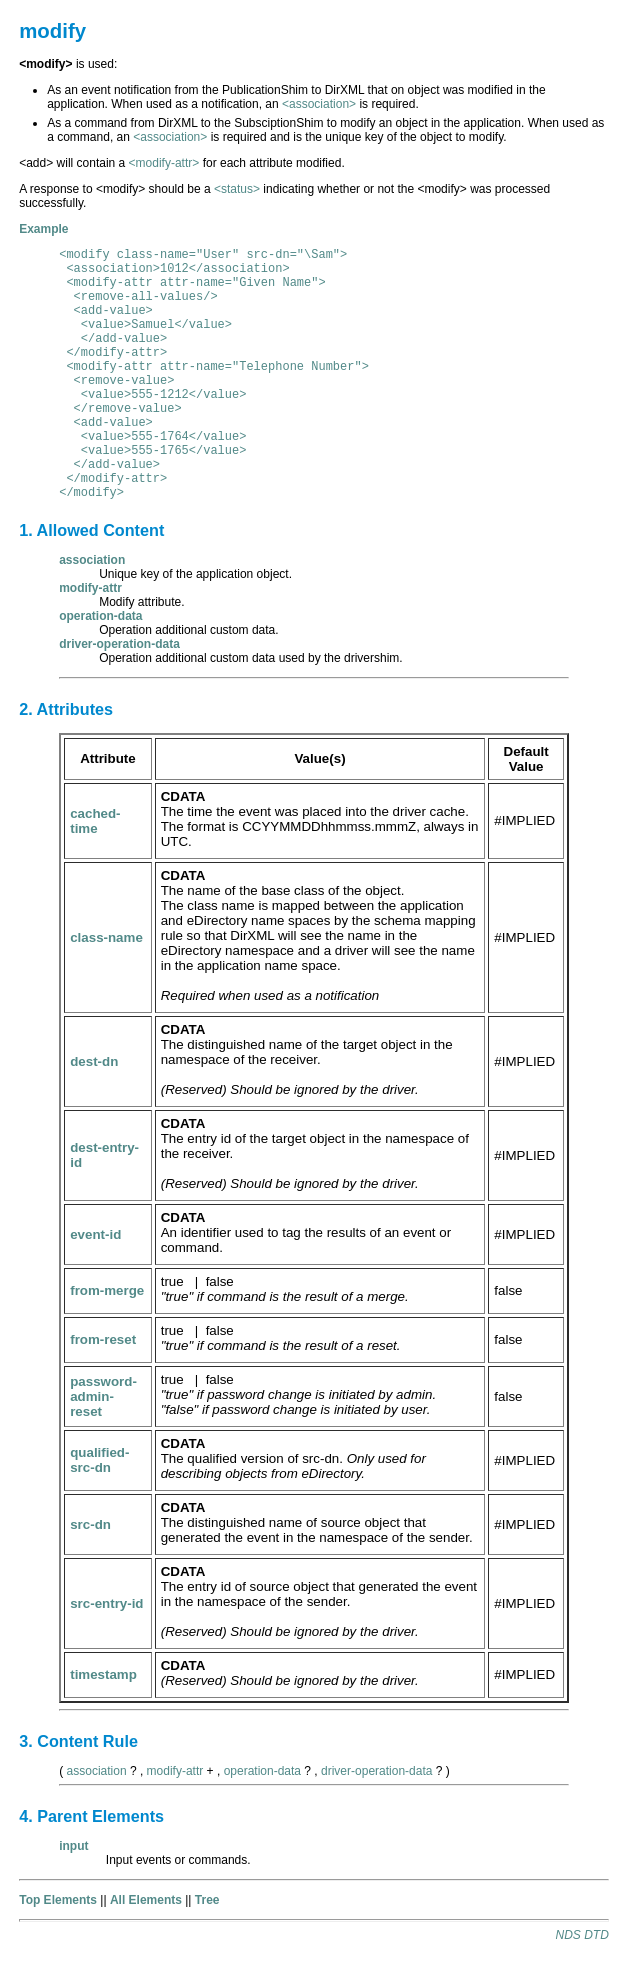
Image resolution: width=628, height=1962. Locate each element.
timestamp (103, 1674)
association (97, 1771)
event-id (95, 1234)
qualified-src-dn (99, 1460)
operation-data (262, 1771)
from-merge (107, 1290)
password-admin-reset (103, 1396)
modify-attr (175, 1771)
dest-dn (94, 1061)
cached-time (95, 821)
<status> (237, 189)
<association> (319, 104)
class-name (106, 937)
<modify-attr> (164, 163)
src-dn (90, 1524)
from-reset (103, 1339)
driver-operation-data (376, 1771)
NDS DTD (581, 1935)
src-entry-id (106, 1603)
